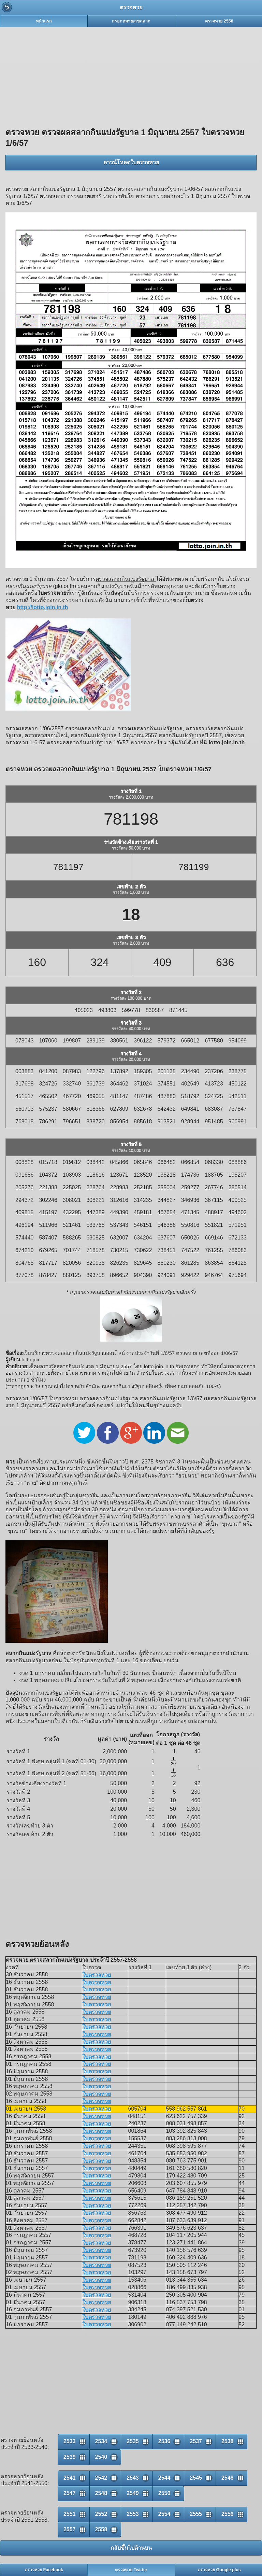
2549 (133, 2493)
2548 (101, 2493)
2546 (227, 2478)
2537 (196, 2441)
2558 (101, 2529)
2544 (164, 2478)
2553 (133, 2514)
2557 (69, 2529)
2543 (133, 2478)
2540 (101, 2457)
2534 (101, 2441)
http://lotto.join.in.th (42, 607)
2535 (133, 2441)
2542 (101, 2478)
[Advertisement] (131, 75)
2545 (196, 2478)
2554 (164, 2514)
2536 (164, 2441)
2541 (69, 2478)
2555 (196, 2514)
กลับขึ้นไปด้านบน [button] (131, 2548)
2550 (164, 2493)
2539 (69, 2457)
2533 (69, 2441)
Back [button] (7, 7)
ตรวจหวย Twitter (131, 2569)
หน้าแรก (44, 21)
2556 (227, 2514)
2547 (69, 2493)
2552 (101, 2514)
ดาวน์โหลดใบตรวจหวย (131, 162)
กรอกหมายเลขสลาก (131, 21)
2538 (227, 2441)
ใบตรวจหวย (96, 1975)
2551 (69, 2514)
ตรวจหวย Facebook (44, 2569)
